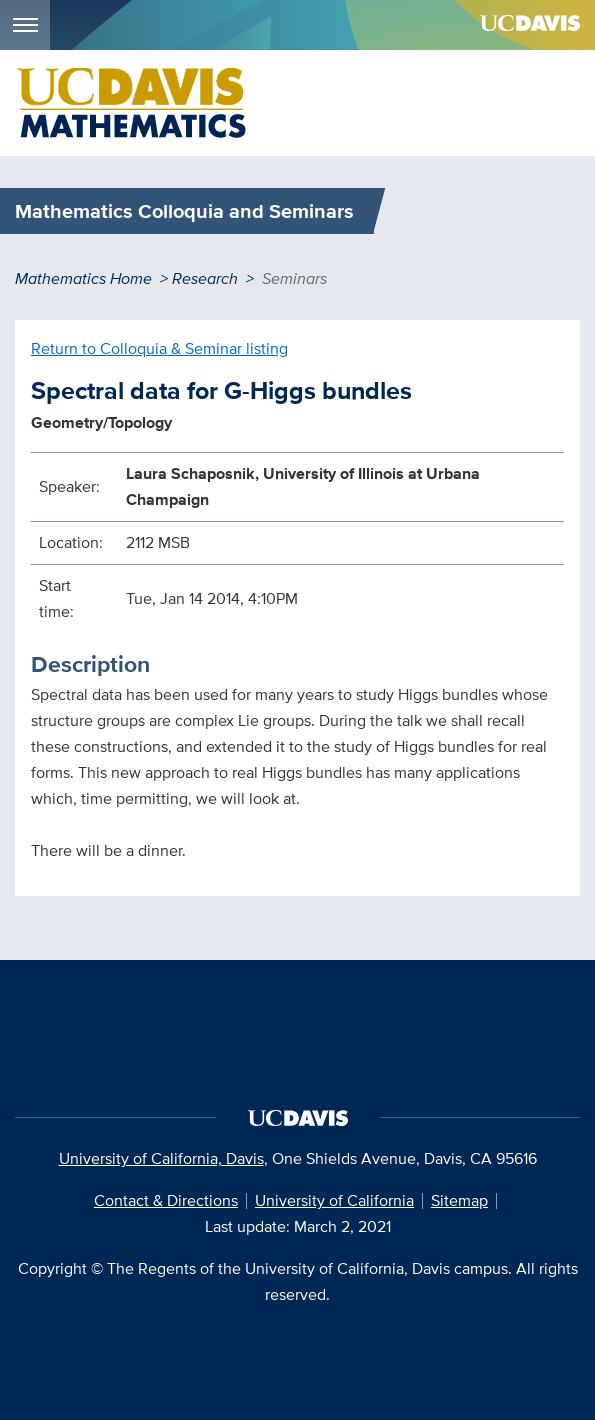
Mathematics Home (83, 278)
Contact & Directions (166, 1200)
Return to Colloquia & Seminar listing (159, 348)
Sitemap (459, 1200)
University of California (334, 1200)
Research (205, 278)
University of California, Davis (161, 1158)
